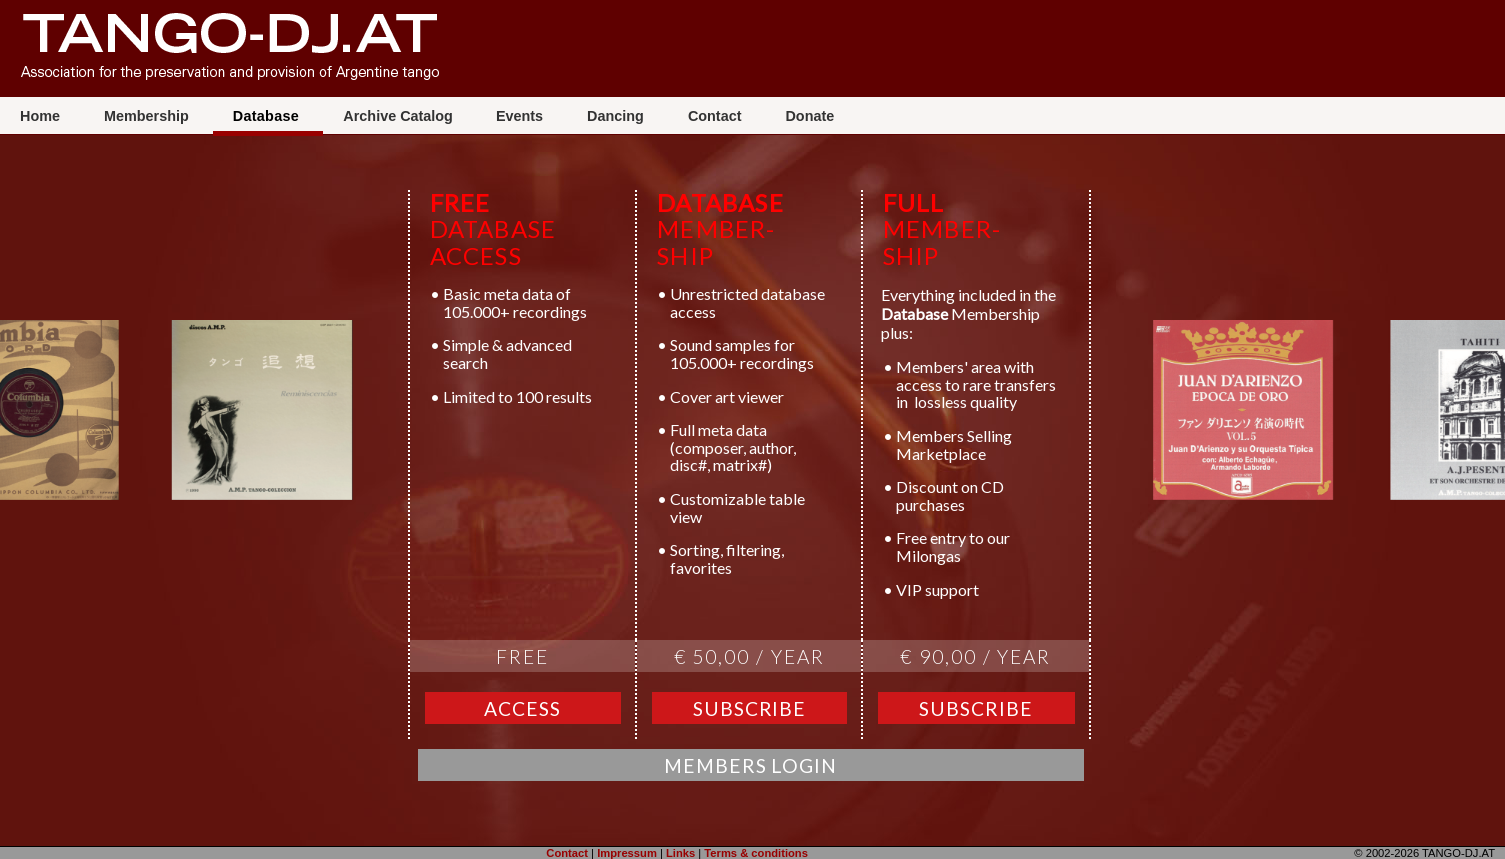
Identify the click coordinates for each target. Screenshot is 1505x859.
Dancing (617, 116)
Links (680, 853)
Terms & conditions (756, 853)
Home (42, 116)
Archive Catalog (398, 116)
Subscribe (750, 708)
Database (268, 116)
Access (522, 708)
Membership (148, 116)
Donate (809, 116)
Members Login (750, 765)
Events (521, 116)
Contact (717, 116)
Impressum (627, 853)
